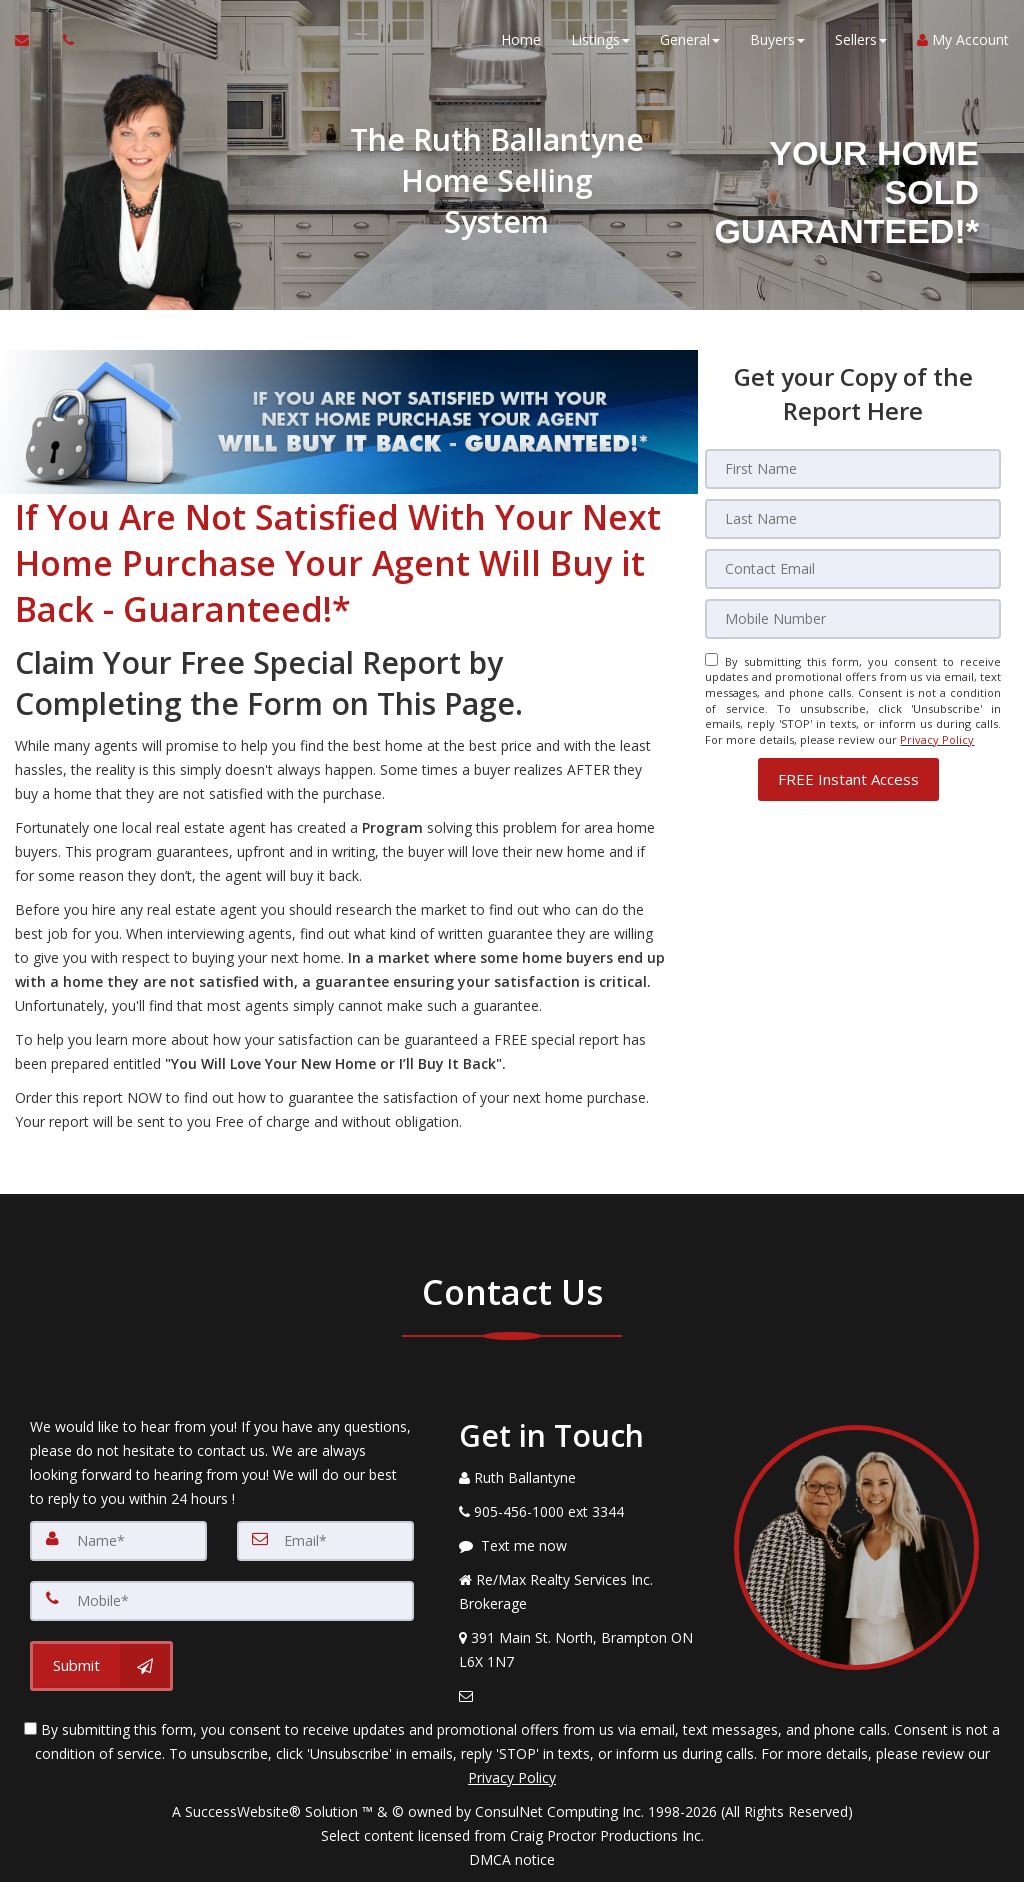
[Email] (853, 569)
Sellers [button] (861, 39)
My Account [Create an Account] (963, 39)
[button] (848, 779)
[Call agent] (63, 40)
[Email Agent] (31, 40)
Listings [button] (600, 39)
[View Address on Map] (581, 1650)
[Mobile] (853, 619)
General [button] (690, 39)
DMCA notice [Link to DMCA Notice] (512, 1859)
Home (521, 39)
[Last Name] (853, 519)
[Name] (118, 1541)
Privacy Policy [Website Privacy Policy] (937, 739)
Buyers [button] (777, 39)
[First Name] (853, 469)
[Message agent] (581, 1546)
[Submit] (101, 1666)
